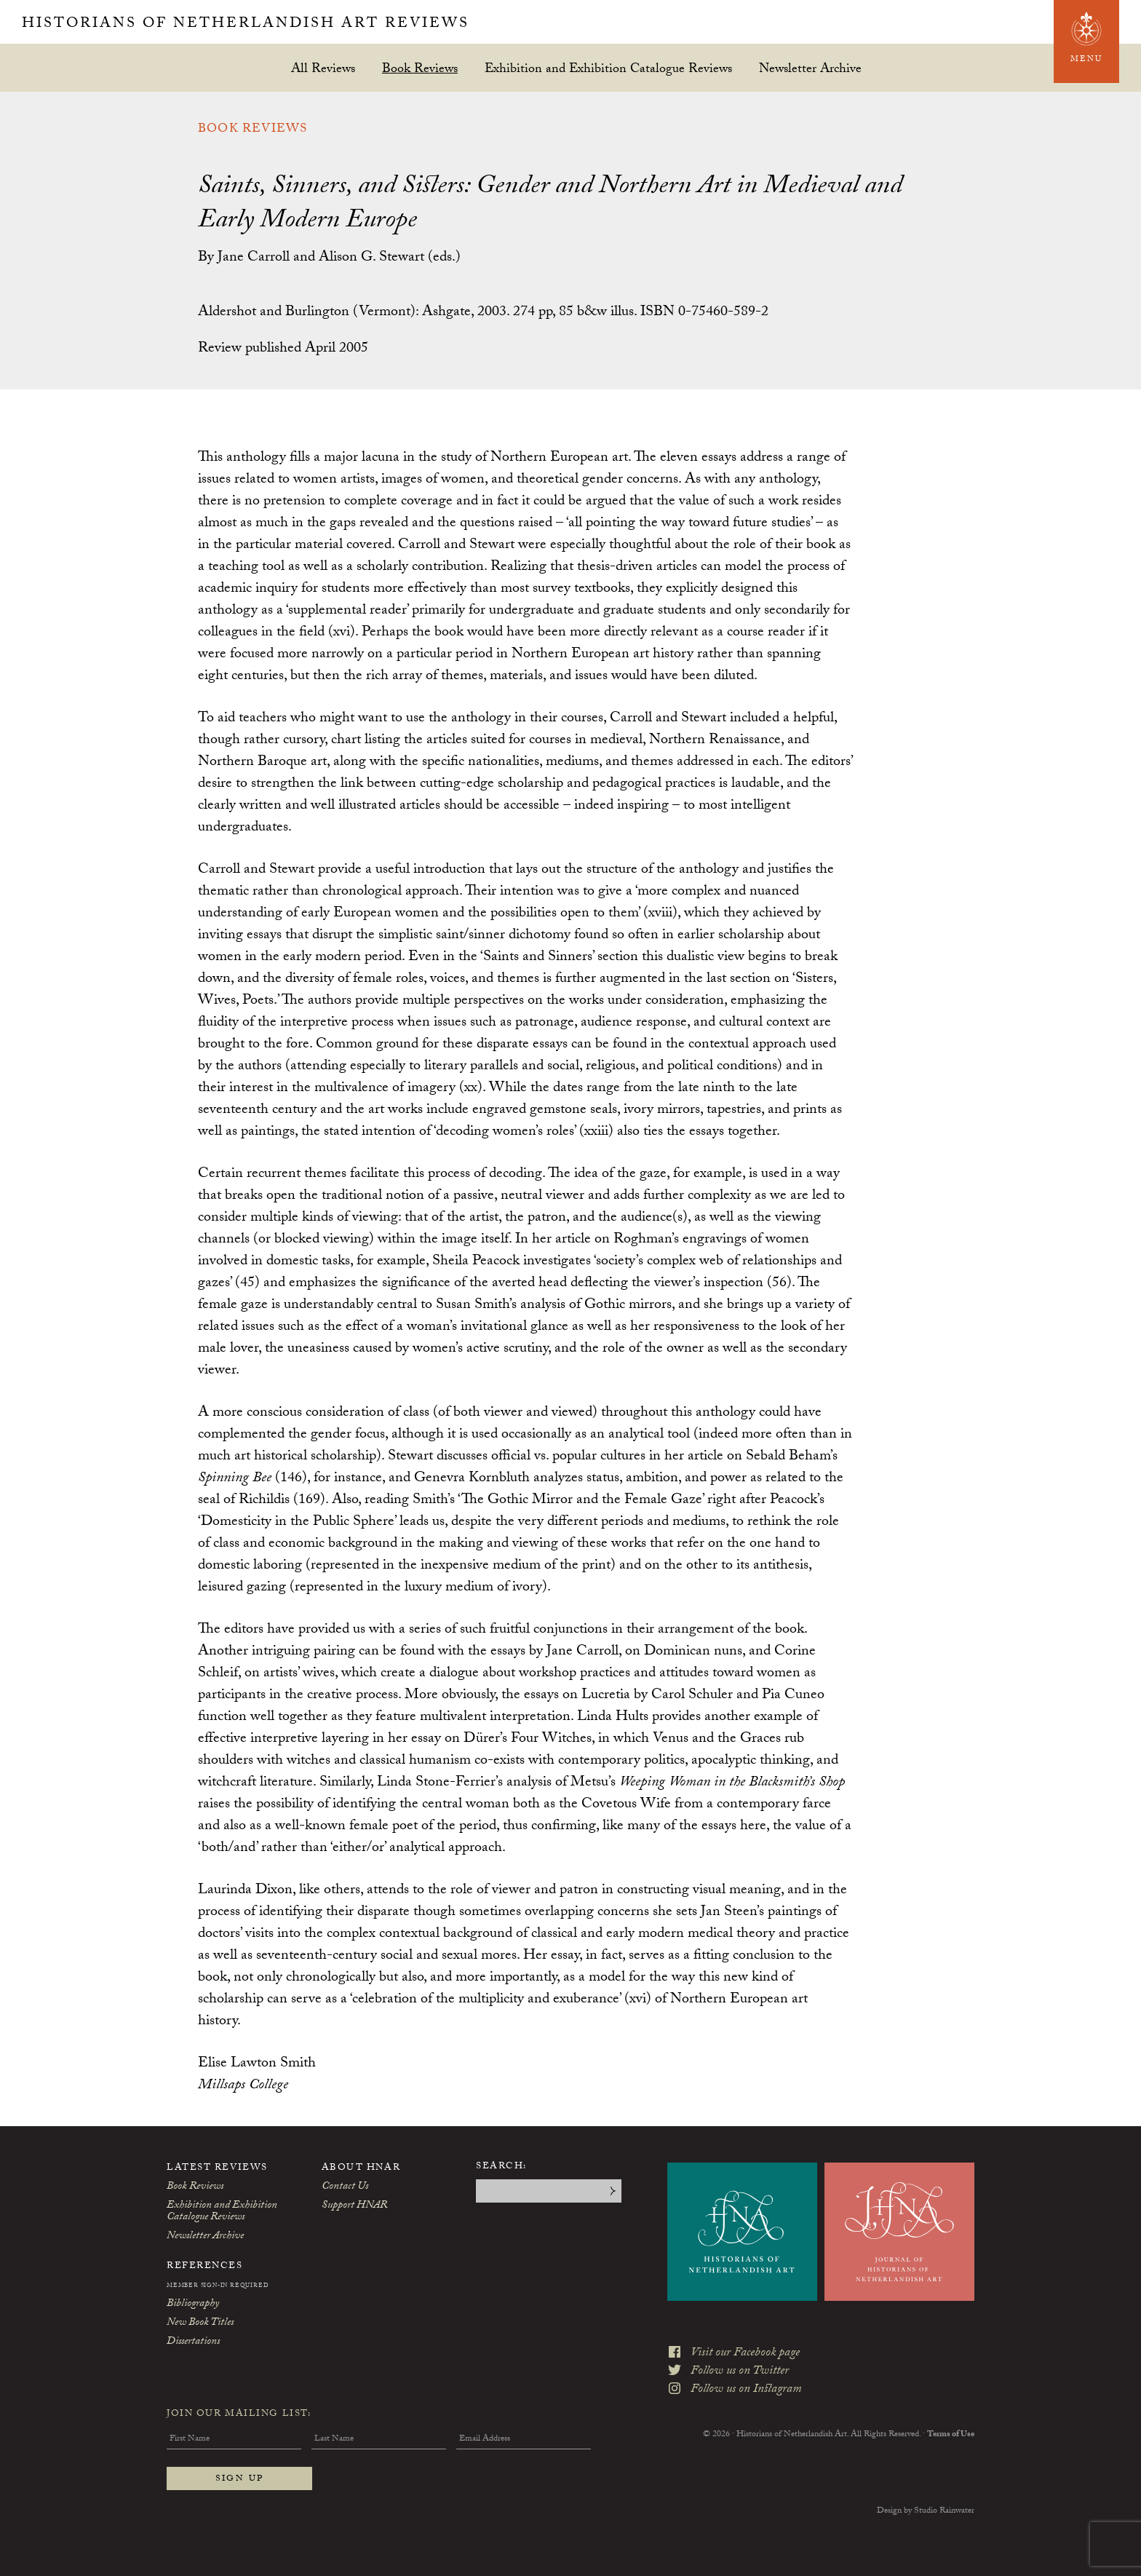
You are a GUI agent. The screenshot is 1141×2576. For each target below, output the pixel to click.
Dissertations (193, 2342)
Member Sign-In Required (218, 2286)
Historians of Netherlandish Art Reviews (245, 24)
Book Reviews (420, 68)
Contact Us (345, 2187)
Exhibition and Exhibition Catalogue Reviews (608, 68)
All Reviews (323, 68)
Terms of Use (950, 2435)
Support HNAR (354, 2206)
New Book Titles (200, 2323)
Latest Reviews (217, 2168)
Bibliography (193, 2304)
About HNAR (361, 2168)
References (205, 2267)
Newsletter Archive (810, 68)
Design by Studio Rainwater (925, 2511)
